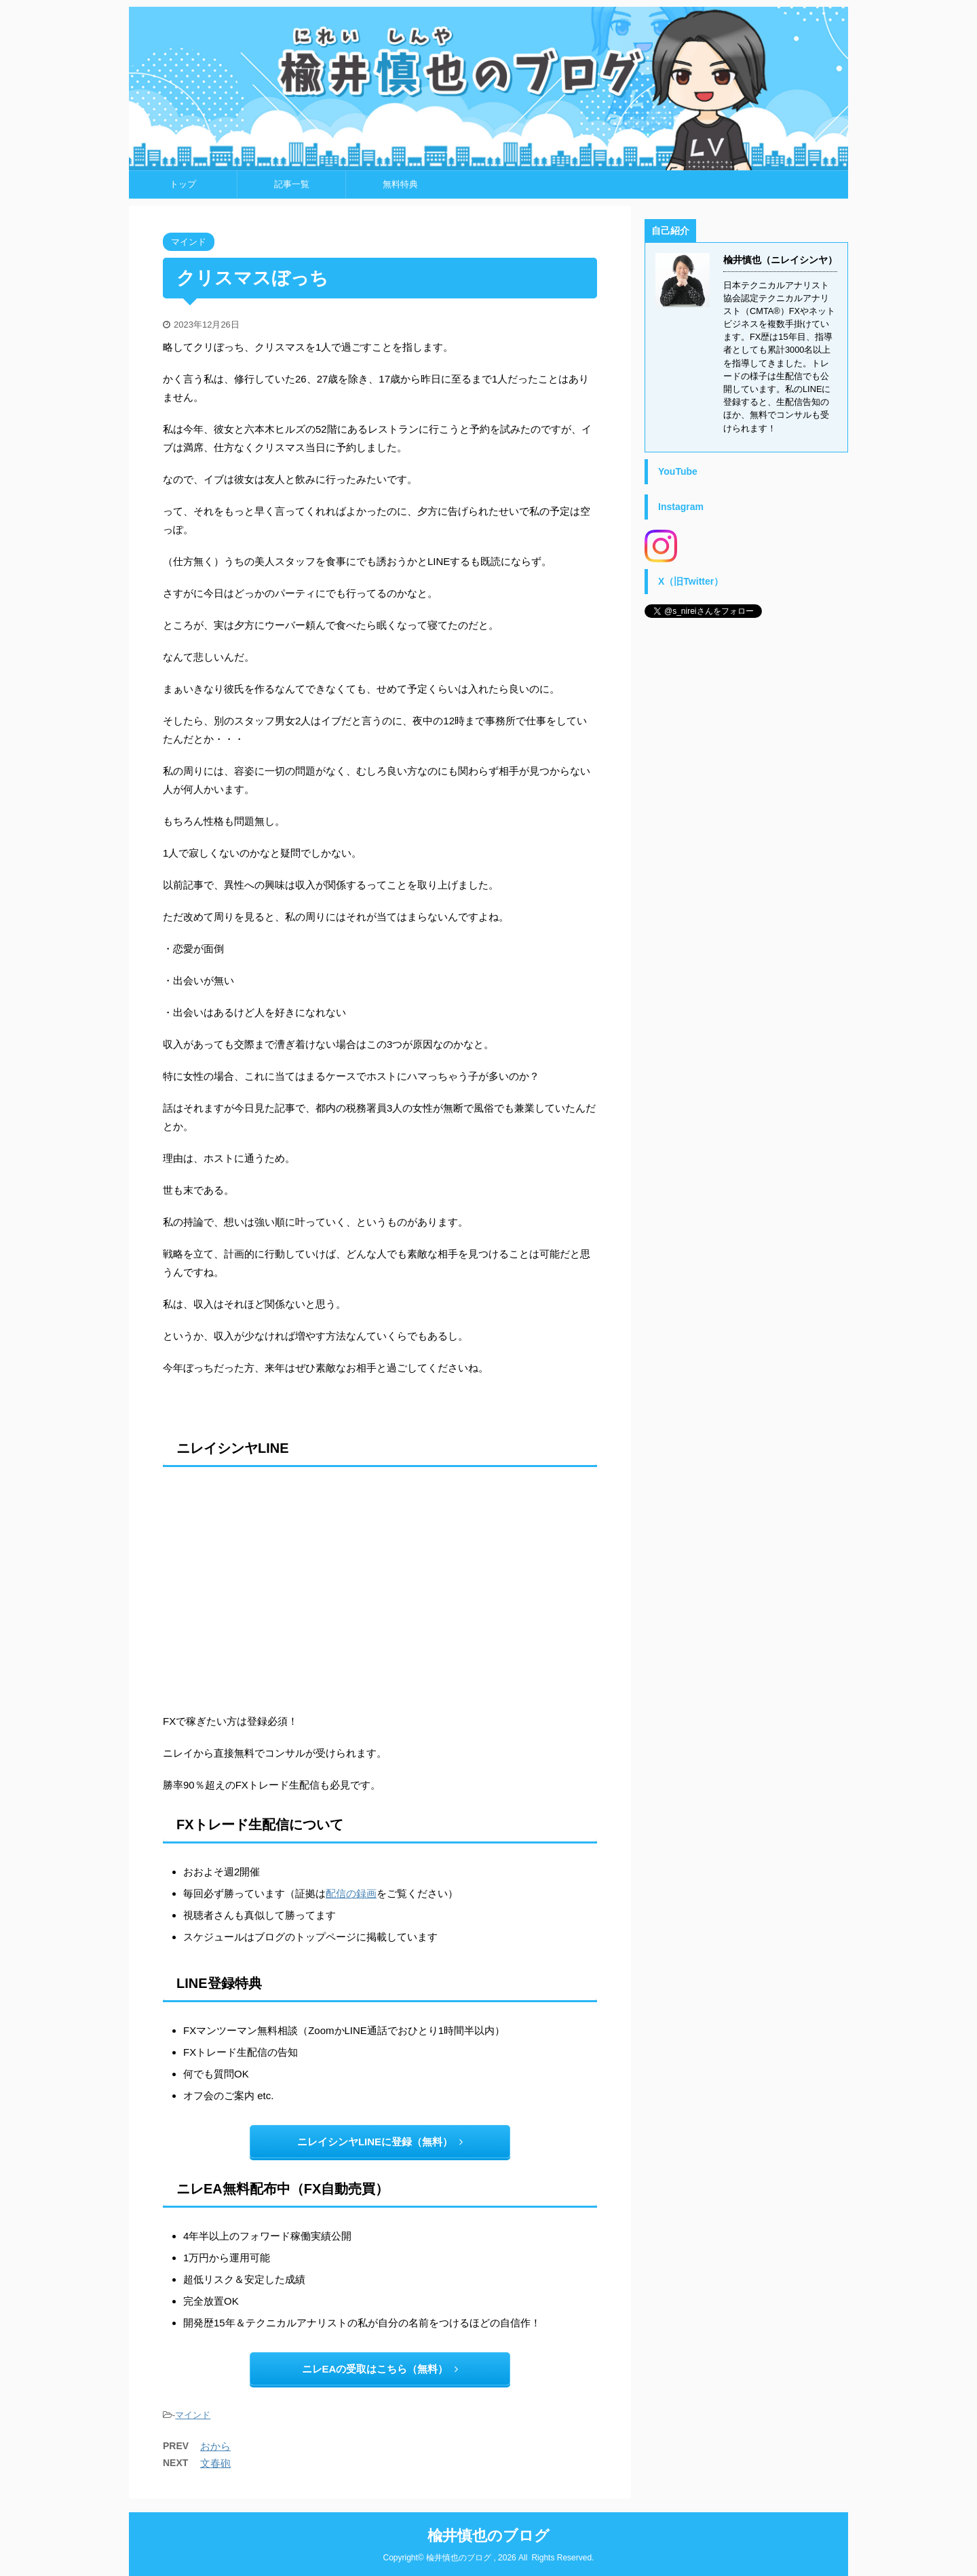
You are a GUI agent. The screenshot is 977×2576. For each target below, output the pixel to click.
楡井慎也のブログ (488, 2535)
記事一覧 (291, 184)
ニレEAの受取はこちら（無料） (380, 2369)
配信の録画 (351, 1893)
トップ (183, 184)
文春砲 (215, 2463)
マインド (192, 2415)
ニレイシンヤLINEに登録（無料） (380, 2141)
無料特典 (400, 184)
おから (215, 2446)
